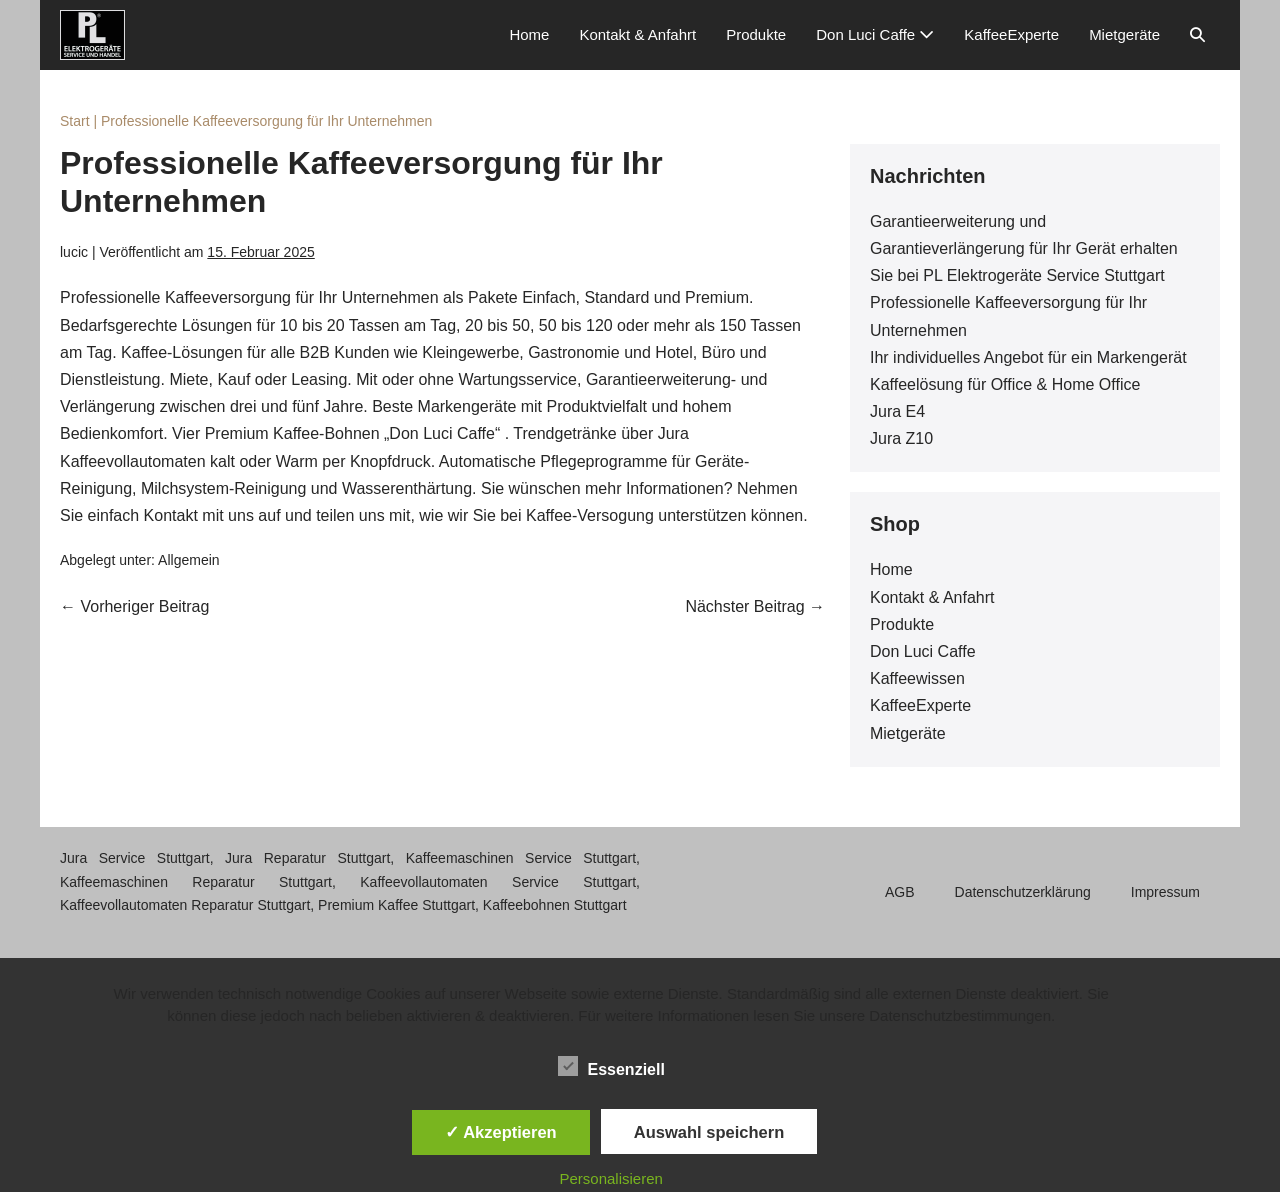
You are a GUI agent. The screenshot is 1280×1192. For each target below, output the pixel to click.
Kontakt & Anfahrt (637, 34)
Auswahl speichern (709, 1132)
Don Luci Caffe (875, 34)
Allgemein (188, 560)
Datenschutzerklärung (1023, 892)
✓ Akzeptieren (501, 1132)
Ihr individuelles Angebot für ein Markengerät (1028, 357)
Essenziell (611, 1066)
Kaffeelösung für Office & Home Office (1005, 384)
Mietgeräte (1124, 34)
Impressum (1165, 892)
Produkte (756, 34)
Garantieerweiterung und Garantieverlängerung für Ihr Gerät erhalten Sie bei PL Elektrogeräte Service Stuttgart (1024, 248)
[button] (1197, 35)
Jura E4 (897, 411)
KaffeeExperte (1011, 34)
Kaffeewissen (917, 678)
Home (529, 34)
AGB (900, 892)
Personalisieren (611, 1178)
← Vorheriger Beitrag (134, 606)
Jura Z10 (901, 438)
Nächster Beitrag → (755, 606)
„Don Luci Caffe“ (442, 433)
